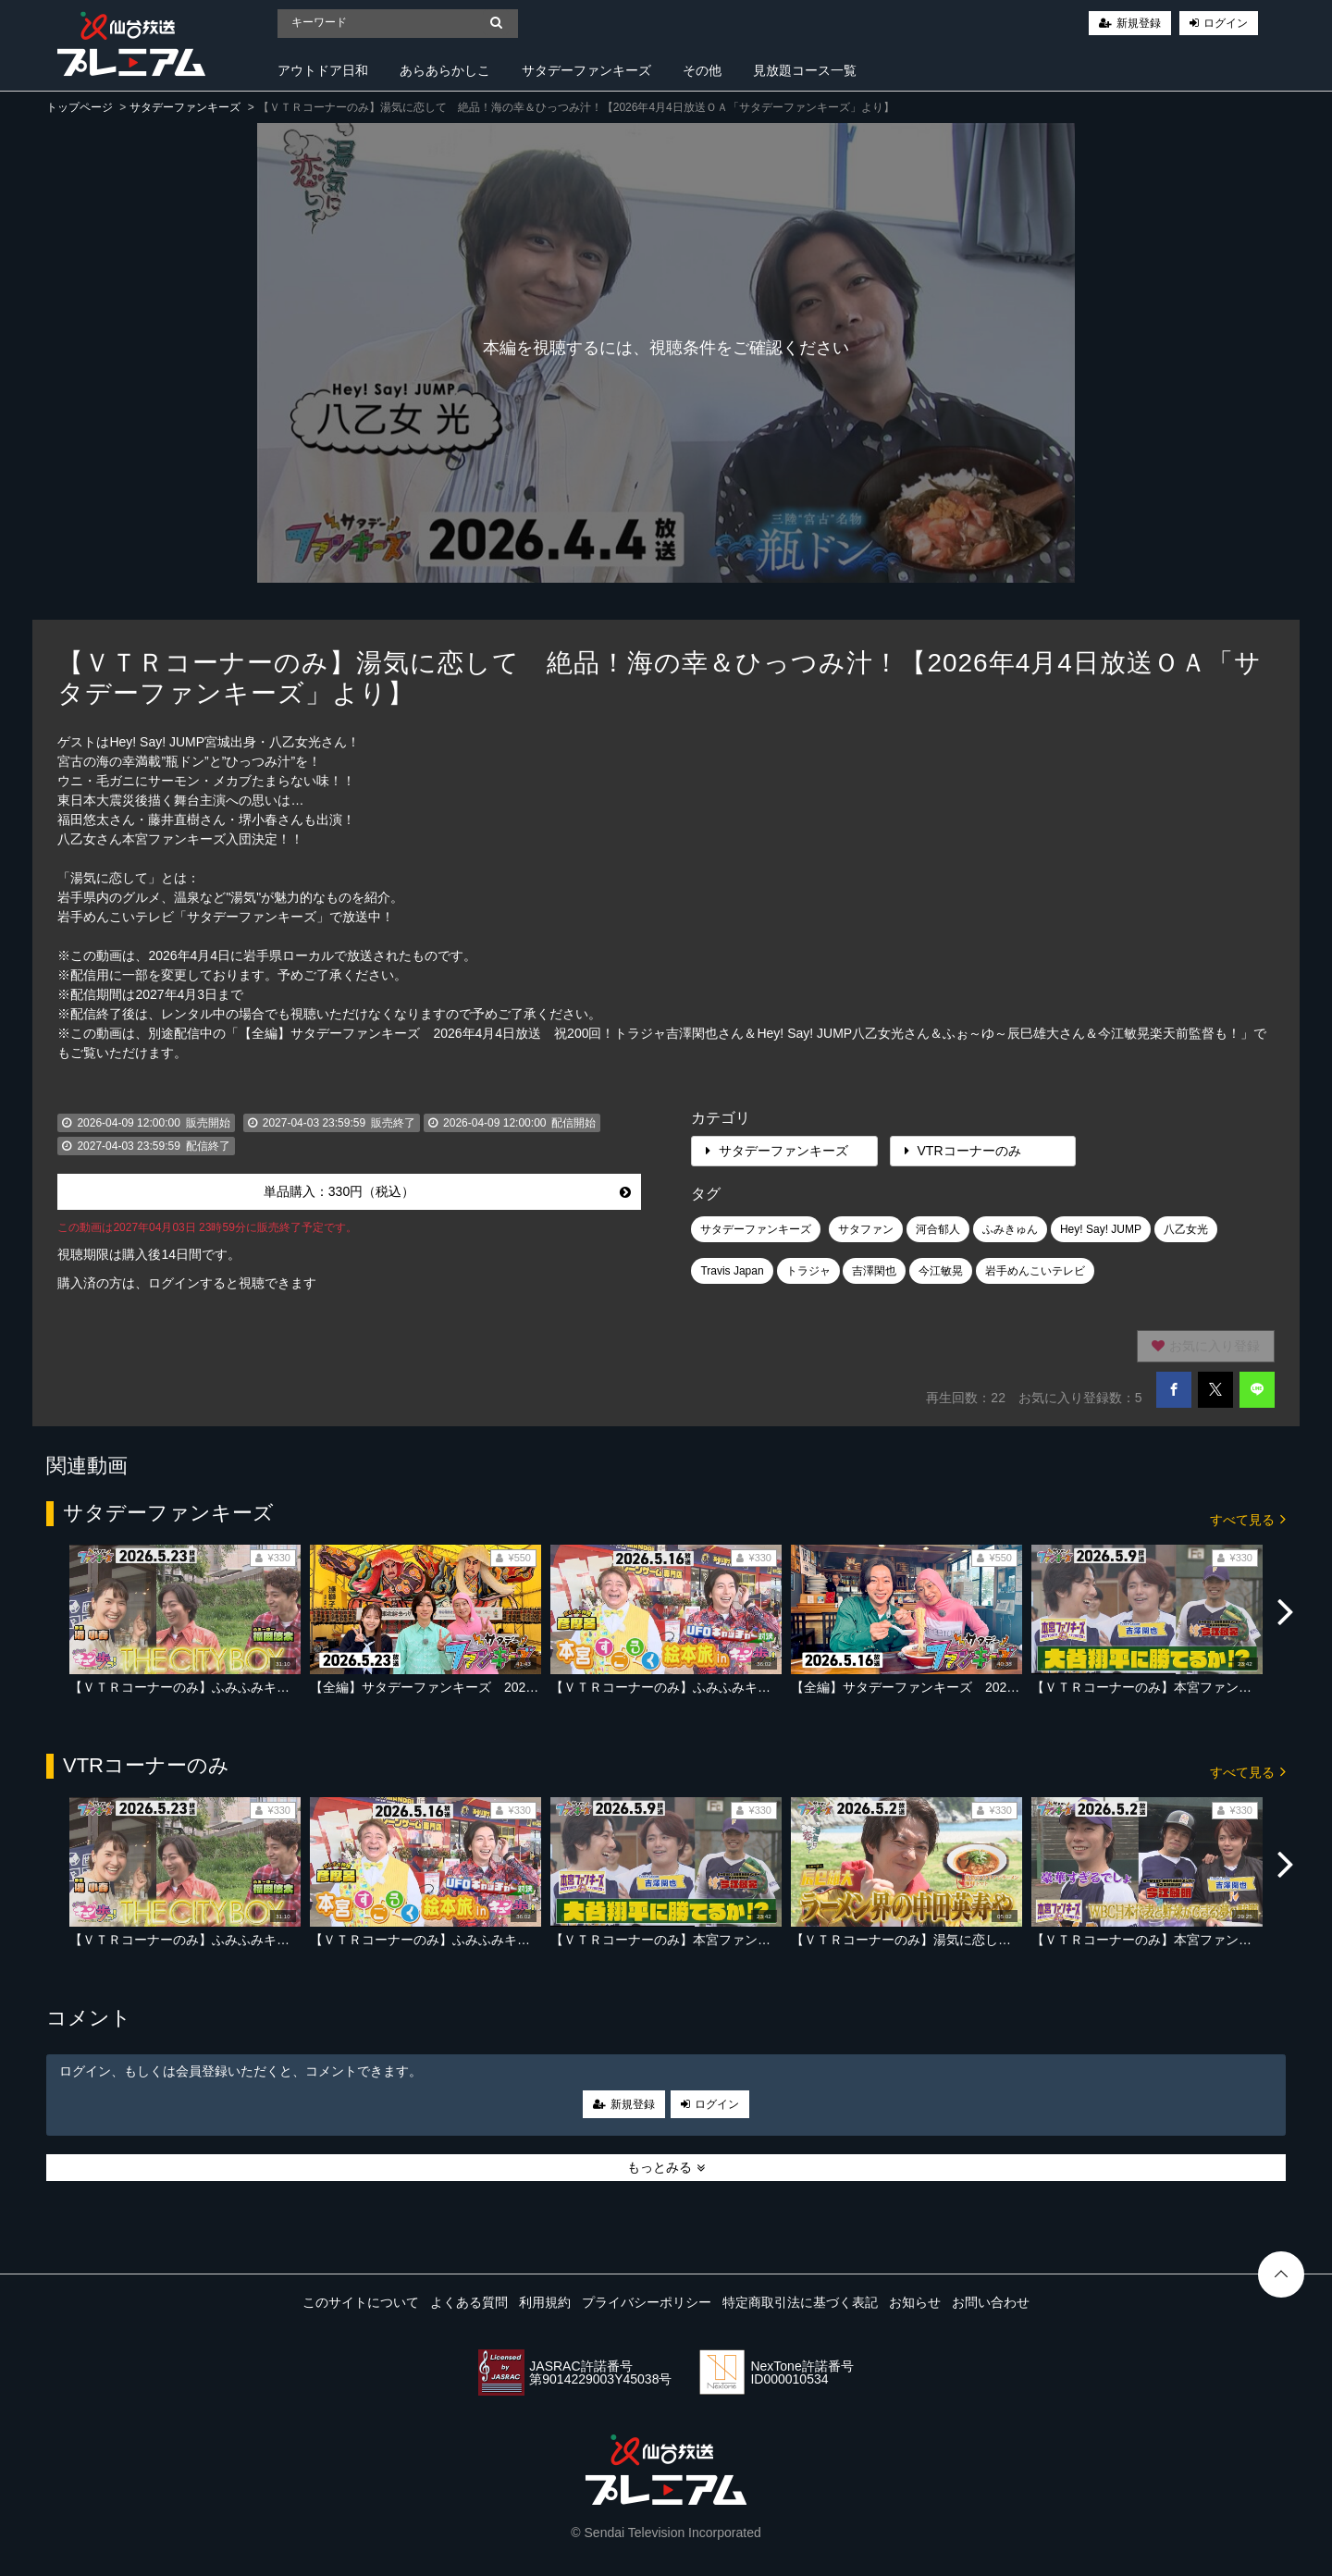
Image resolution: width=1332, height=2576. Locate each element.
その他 (702, 70)
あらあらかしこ (445, 70)
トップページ (79, 107)
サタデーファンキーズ (586, 70)
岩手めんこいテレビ (1035, 1270)
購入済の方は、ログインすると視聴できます (186, 1283)
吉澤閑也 (874, 1270)
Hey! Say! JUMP (1100, 1229)
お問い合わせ (991, 2302)
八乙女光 (1186, 1229)
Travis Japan (731, 1270)
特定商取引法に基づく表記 (800, 2302)
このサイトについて (360, 2302)
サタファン (866, 1229)
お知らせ (915, 2302)
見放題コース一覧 (805, 70)
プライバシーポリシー (646, 2302)
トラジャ (808, 1270)
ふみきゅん (1010, 1229)
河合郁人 (938, 1229)
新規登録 (1138, 23)
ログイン (1225, 23)
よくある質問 (469, 2302)
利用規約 (545, 2302)
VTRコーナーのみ (963, 1150)
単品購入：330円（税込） (447, 1191)
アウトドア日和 (323, 70)
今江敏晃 (941, 1270)
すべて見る (1248, 1518)
